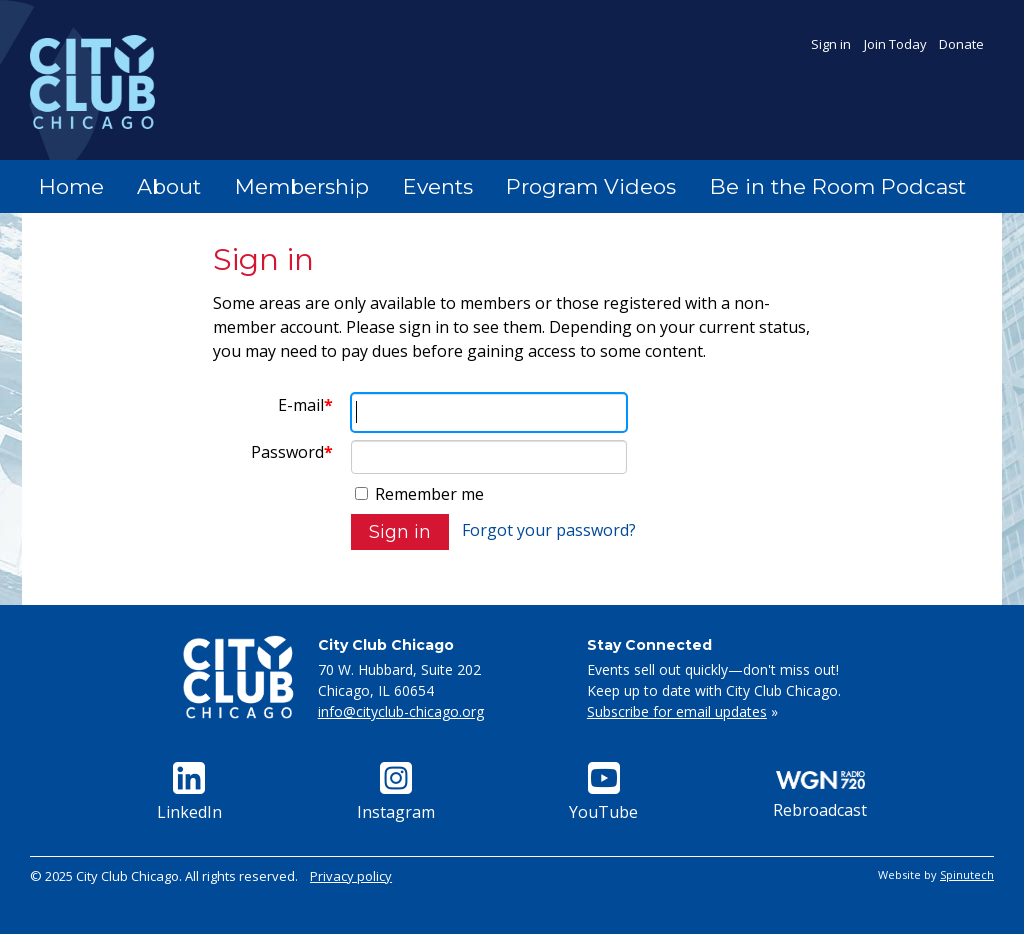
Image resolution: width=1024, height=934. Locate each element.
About (169, 186)
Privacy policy (351, 876)
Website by (936, 874)
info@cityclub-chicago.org (401, 711)
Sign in (831, 44)
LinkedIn (189, 792)
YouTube (603, 792)
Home (71, 186)
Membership (302, 186)
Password (292, 452)
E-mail (305, 405)
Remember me (419, 494)
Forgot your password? (549, 530)
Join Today (895, 44)
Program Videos (591, 186)
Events (438, 186)
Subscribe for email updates (677, 711)
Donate (961, 44)
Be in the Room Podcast (838, 186)
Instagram (396, 792)
